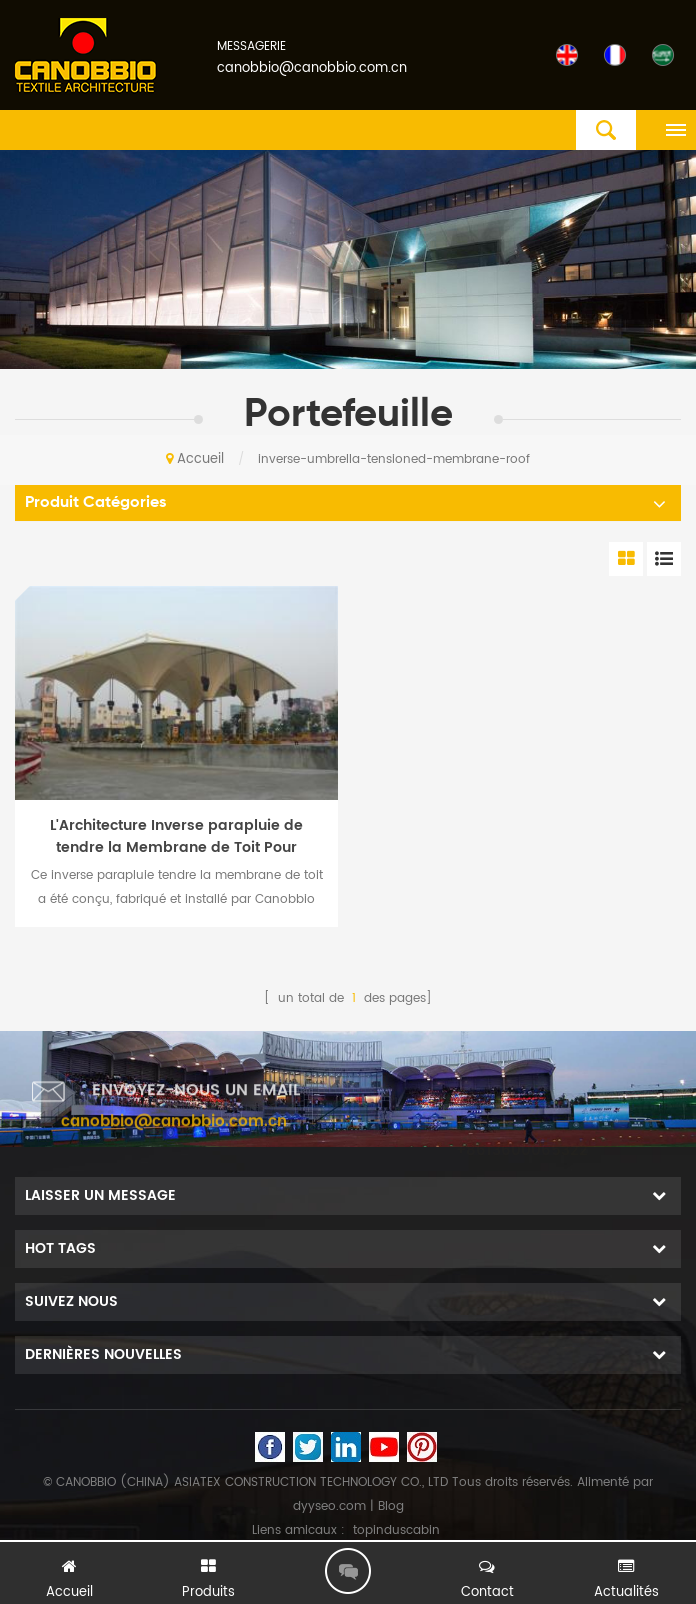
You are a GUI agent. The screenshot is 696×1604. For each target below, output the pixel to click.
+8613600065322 (522, 1146)
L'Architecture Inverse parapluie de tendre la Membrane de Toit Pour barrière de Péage (176, 837)
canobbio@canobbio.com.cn (312, 68)
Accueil (195, 459)
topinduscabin (396, 1530)
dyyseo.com (329, 1506)
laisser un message (348, 1571)
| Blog (385, 1506)
